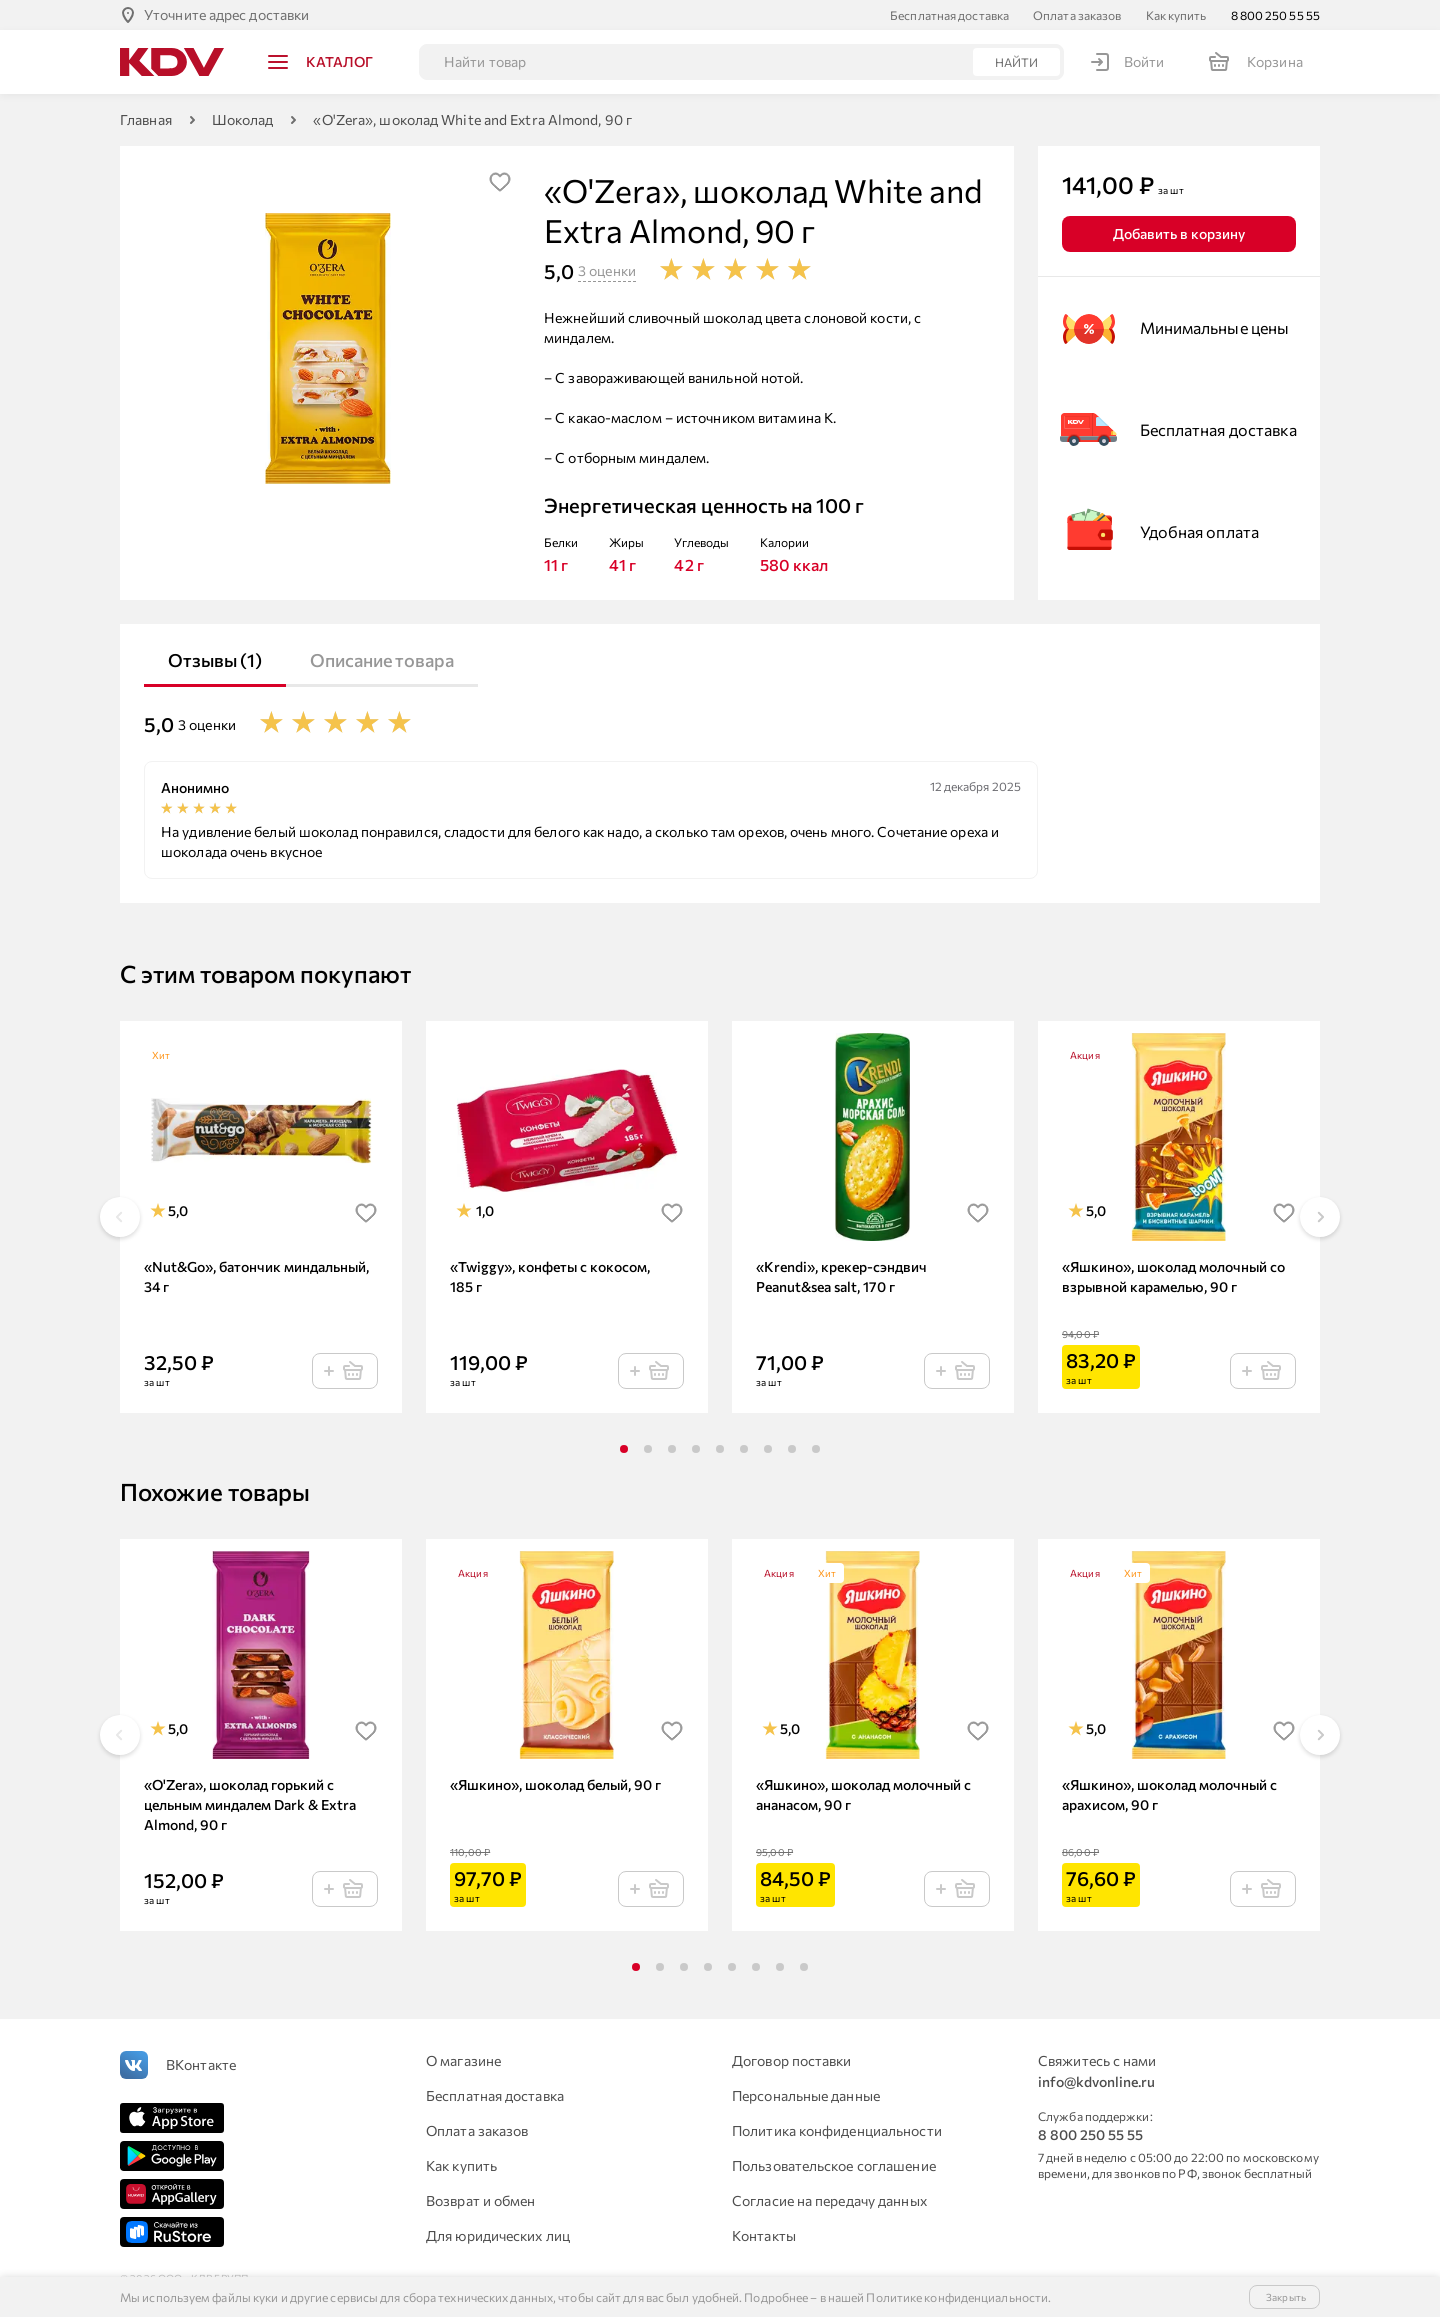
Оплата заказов (1077, 15)
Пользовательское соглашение (834, 2165)
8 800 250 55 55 (1276, 15)
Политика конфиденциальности (837, 2130)
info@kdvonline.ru (1096, 2081)
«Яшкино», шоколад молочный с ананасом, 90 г (863, 1794)
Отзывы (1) (215, 660)
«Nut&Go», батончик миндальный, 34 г (256, 1276)
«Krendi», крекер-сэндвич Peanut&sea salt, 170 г (841, 1276)
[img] (500, 182)
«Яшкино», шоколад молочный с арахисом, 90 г (1169, 1794)
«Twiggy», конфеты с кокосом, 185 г (550, 1276)
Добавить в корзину (1179, 233)
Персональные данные (806, 2095)
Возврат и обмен (481, 2200)
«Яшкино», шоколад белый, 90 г (555, 1784)
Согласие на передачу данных (829, 2200)
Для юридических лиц (498, 2235)
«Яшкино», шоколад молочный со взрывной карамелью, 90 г (1173, 1276)
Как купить (1176, 15)
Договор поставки (792, 2060)
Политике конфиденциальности (957, 2297)
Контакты (764, 2235)
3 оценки (607, 270)
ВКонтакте (201, 2064)
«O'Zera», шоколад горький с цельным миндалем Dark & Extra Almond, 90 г (250, 1804)
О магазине (463, 2060)
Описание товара (382, 660)
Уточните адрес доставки (226, 14)
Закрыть (1286, 2297)
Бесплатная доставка (949, 15)
